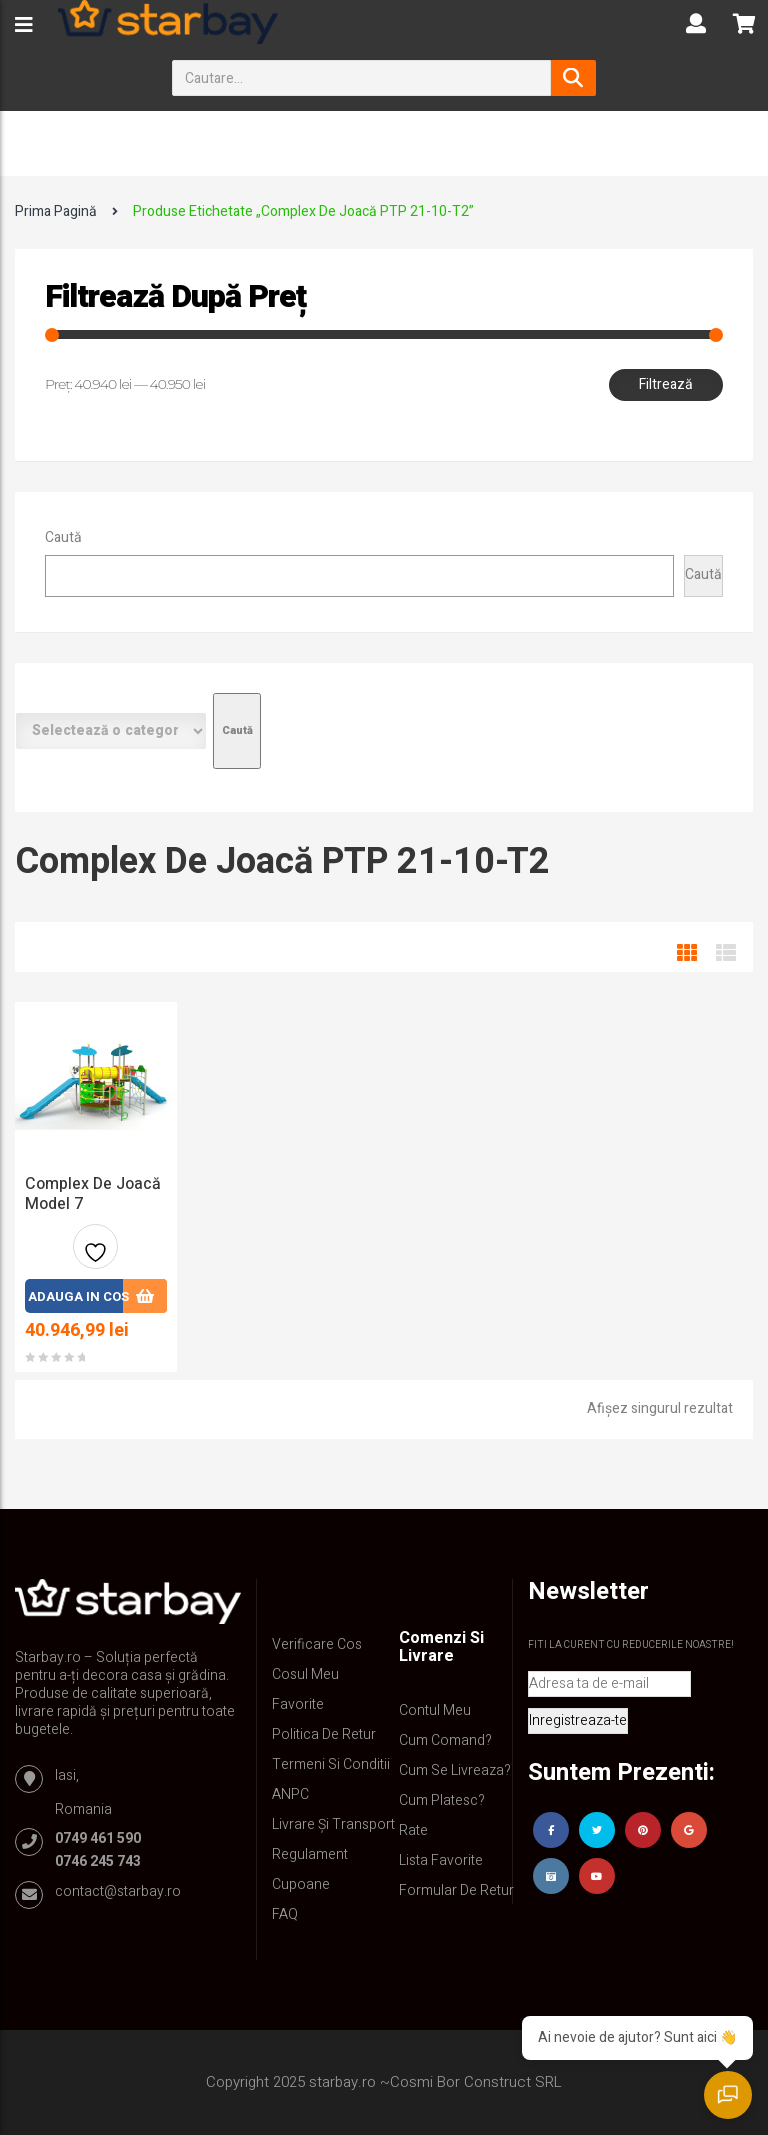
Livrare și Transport (333, 1824)
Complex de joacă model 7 (93, 1194)
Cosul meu (305, 1674)
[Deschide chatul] (728, 2095)
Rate (413, 1830)
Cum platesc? (442, 1800)
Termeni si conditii (331, 1764)
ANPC (290, 1794)
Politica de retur (324, 1734)
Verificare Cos (317, 1644)
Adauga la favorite (95, 1254)
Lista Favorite (441, 1860)
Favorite (298, 1704)
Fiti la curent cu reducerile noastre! (631, 1645)
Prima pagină (56, 211)
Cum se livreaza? (455, 1770)
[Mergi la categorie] (237, 731)
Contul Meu (435, 1710)
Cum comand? (445, 1740)
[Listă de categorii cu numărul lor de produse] (111, 731)
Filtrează (666, 384)
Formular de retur (456, 1890)
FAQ (285, 1914)
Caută (63, 537)
